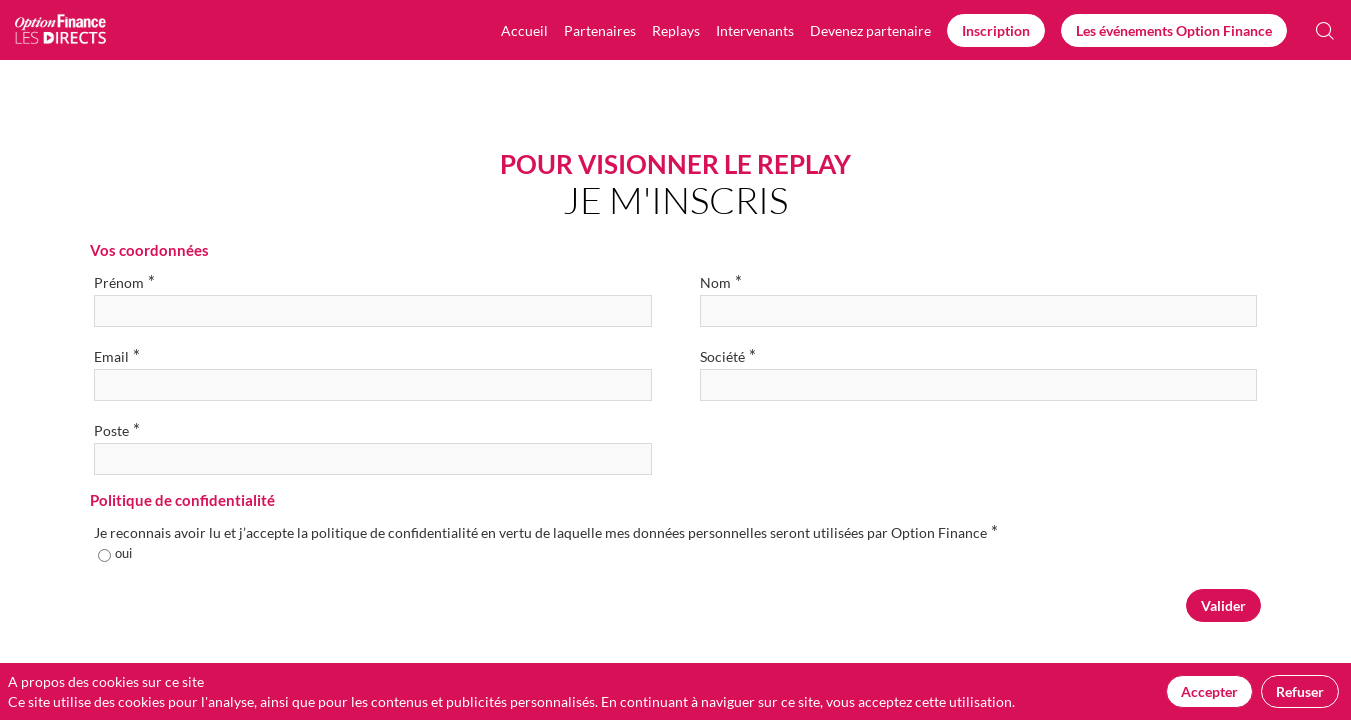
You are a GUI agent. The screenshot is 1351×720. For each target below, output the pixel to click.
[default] (870, 30)
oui (123, 553)
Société (728, 355)
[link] (524, 30)
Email (117, 355)
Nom (721, 281)
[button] (996, 30)
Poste (117, 429)
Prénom (124, 281)
